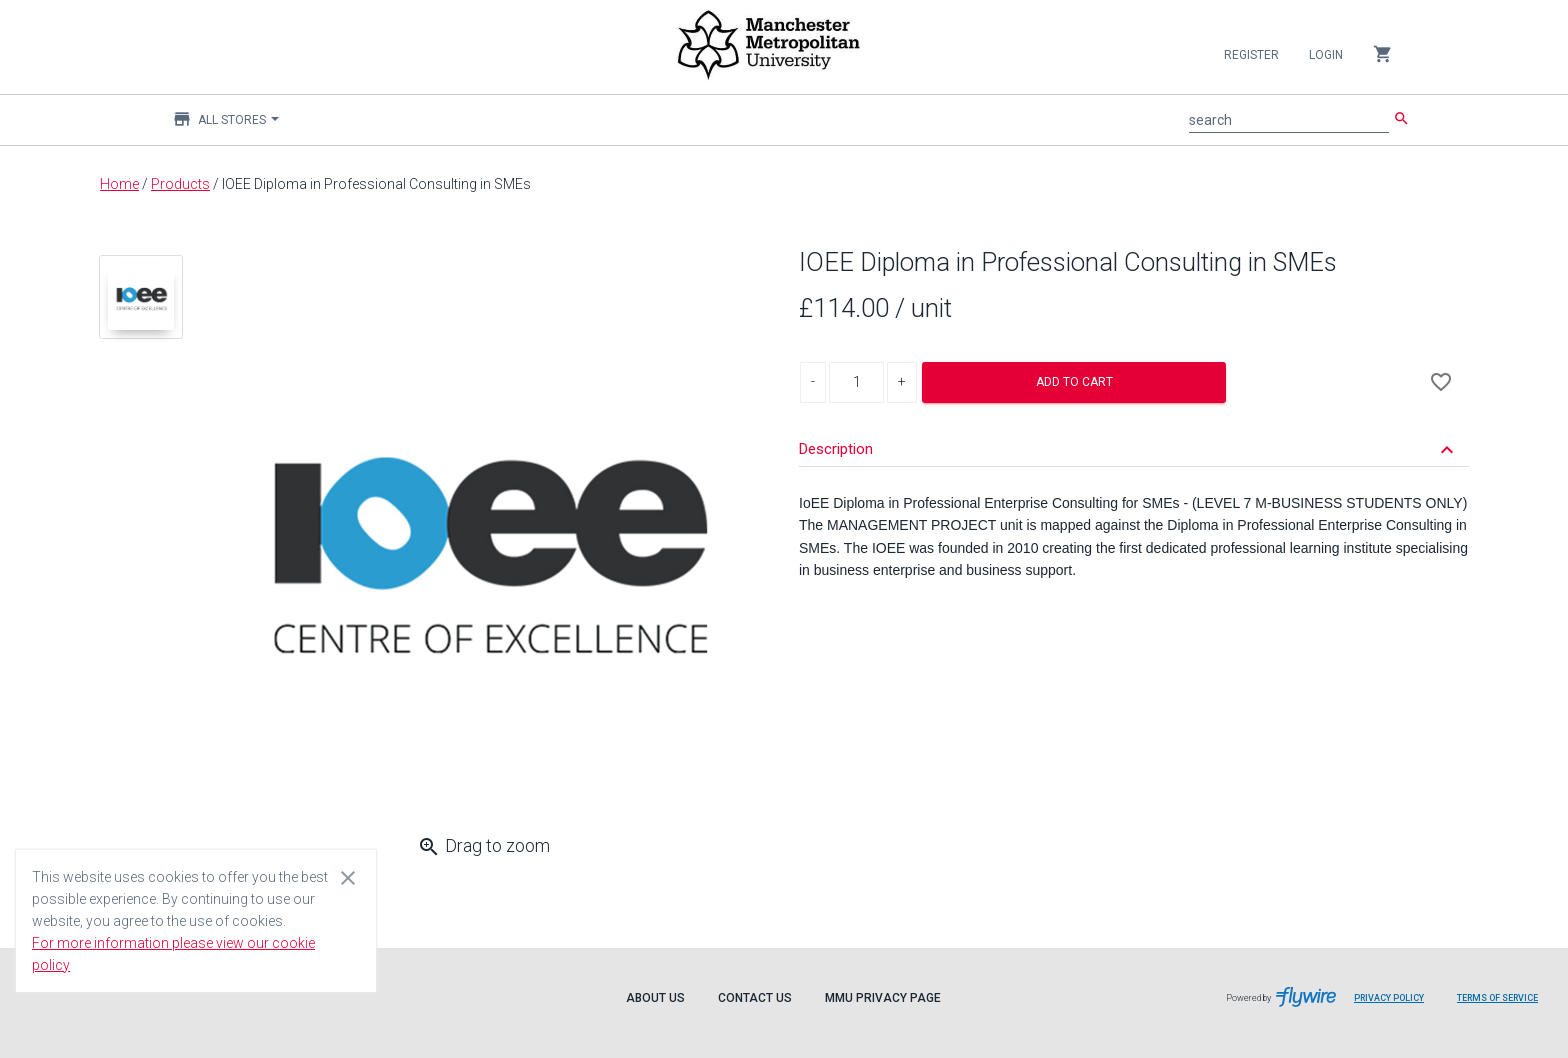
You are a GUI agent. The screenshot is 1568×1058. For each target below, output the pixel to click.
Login (1326, 55)
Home (119, 184)
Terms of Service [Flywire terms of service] (1505, 1005)
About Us (655, 998)
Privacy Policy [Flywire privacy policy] (1396, 1005)
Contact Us (755, 998)
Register (1251, 55)
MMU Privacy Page (883, 998)
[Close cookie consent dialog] (348, 877)
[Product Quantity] (856, 382)
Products (180, 184)
